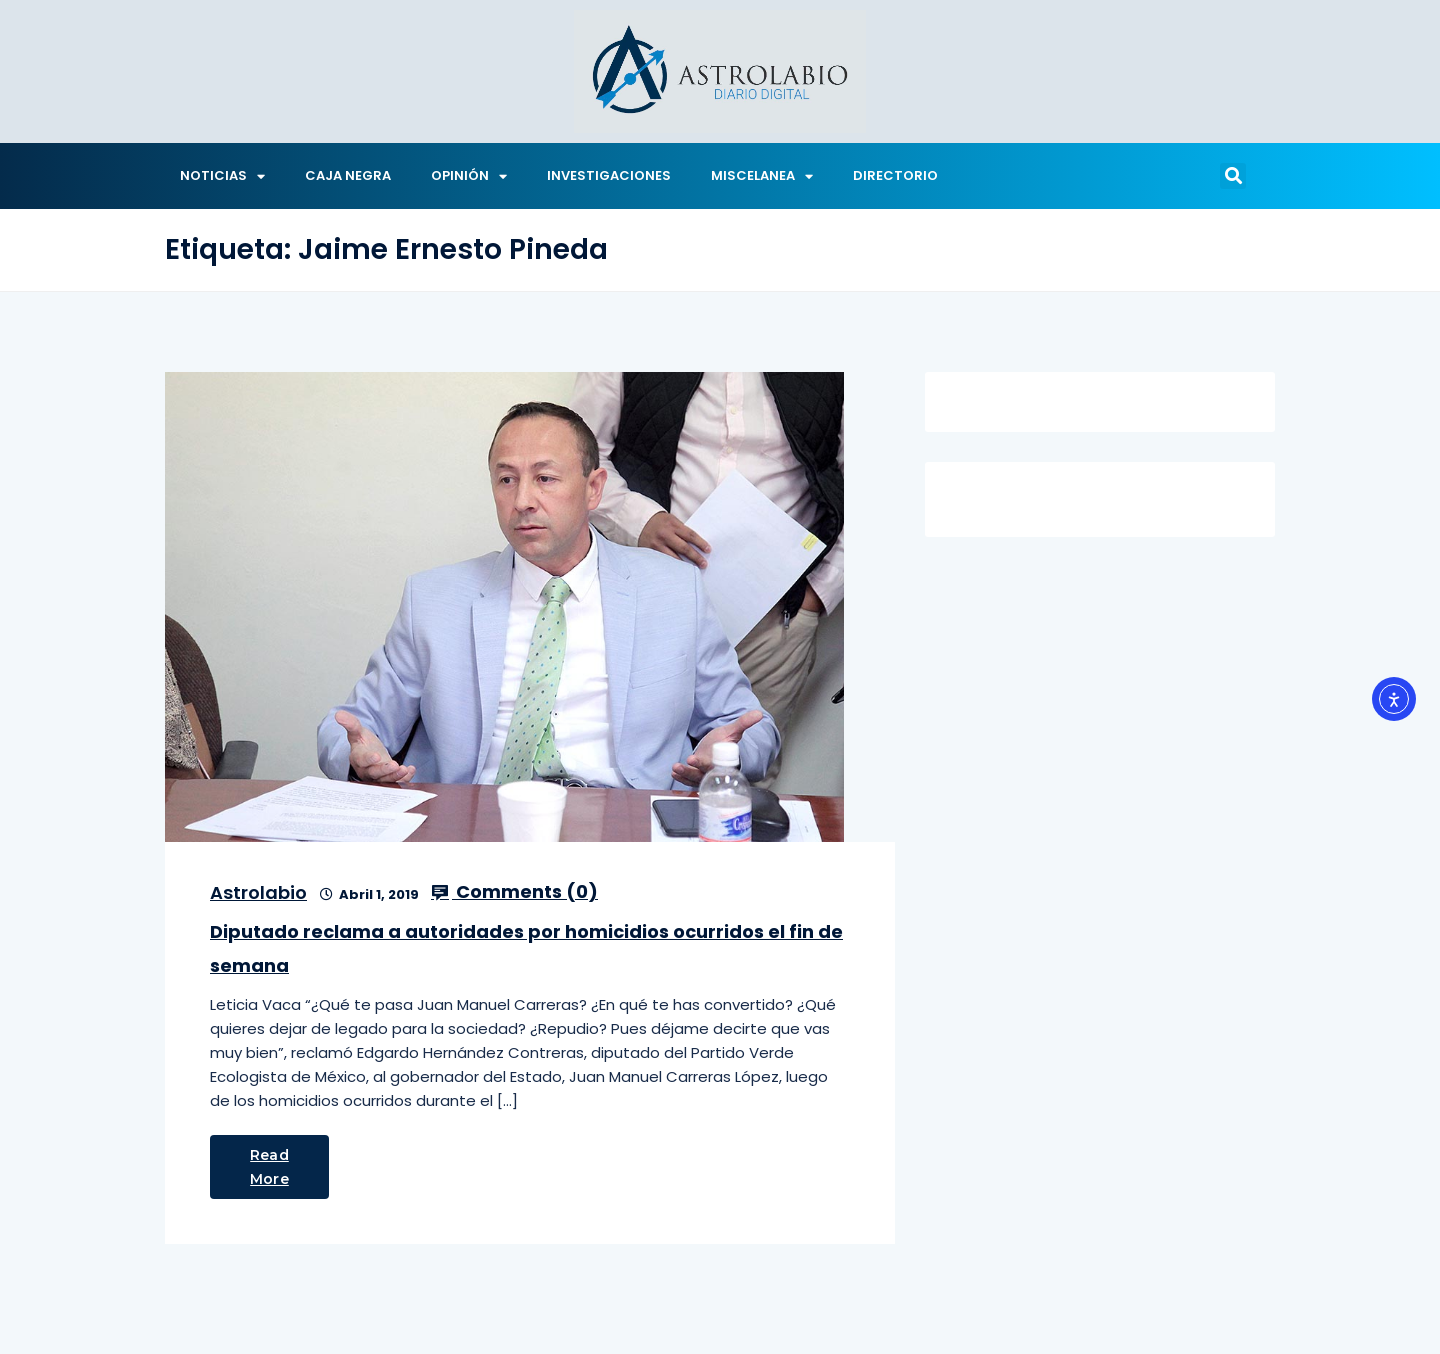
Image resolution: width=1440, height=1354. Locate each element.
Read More (269, 1167)
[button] (1233, 176)
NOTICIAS (222, 176)
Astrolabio (258, 892)
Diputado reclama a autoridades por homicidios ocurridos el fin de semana (526, 948)
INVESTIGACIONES (609, 175)
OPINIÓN (469, 176)
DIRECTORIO (895, 175)
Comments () (514, 892)
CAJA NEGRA (348, 175)
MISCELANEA (762, 176)
